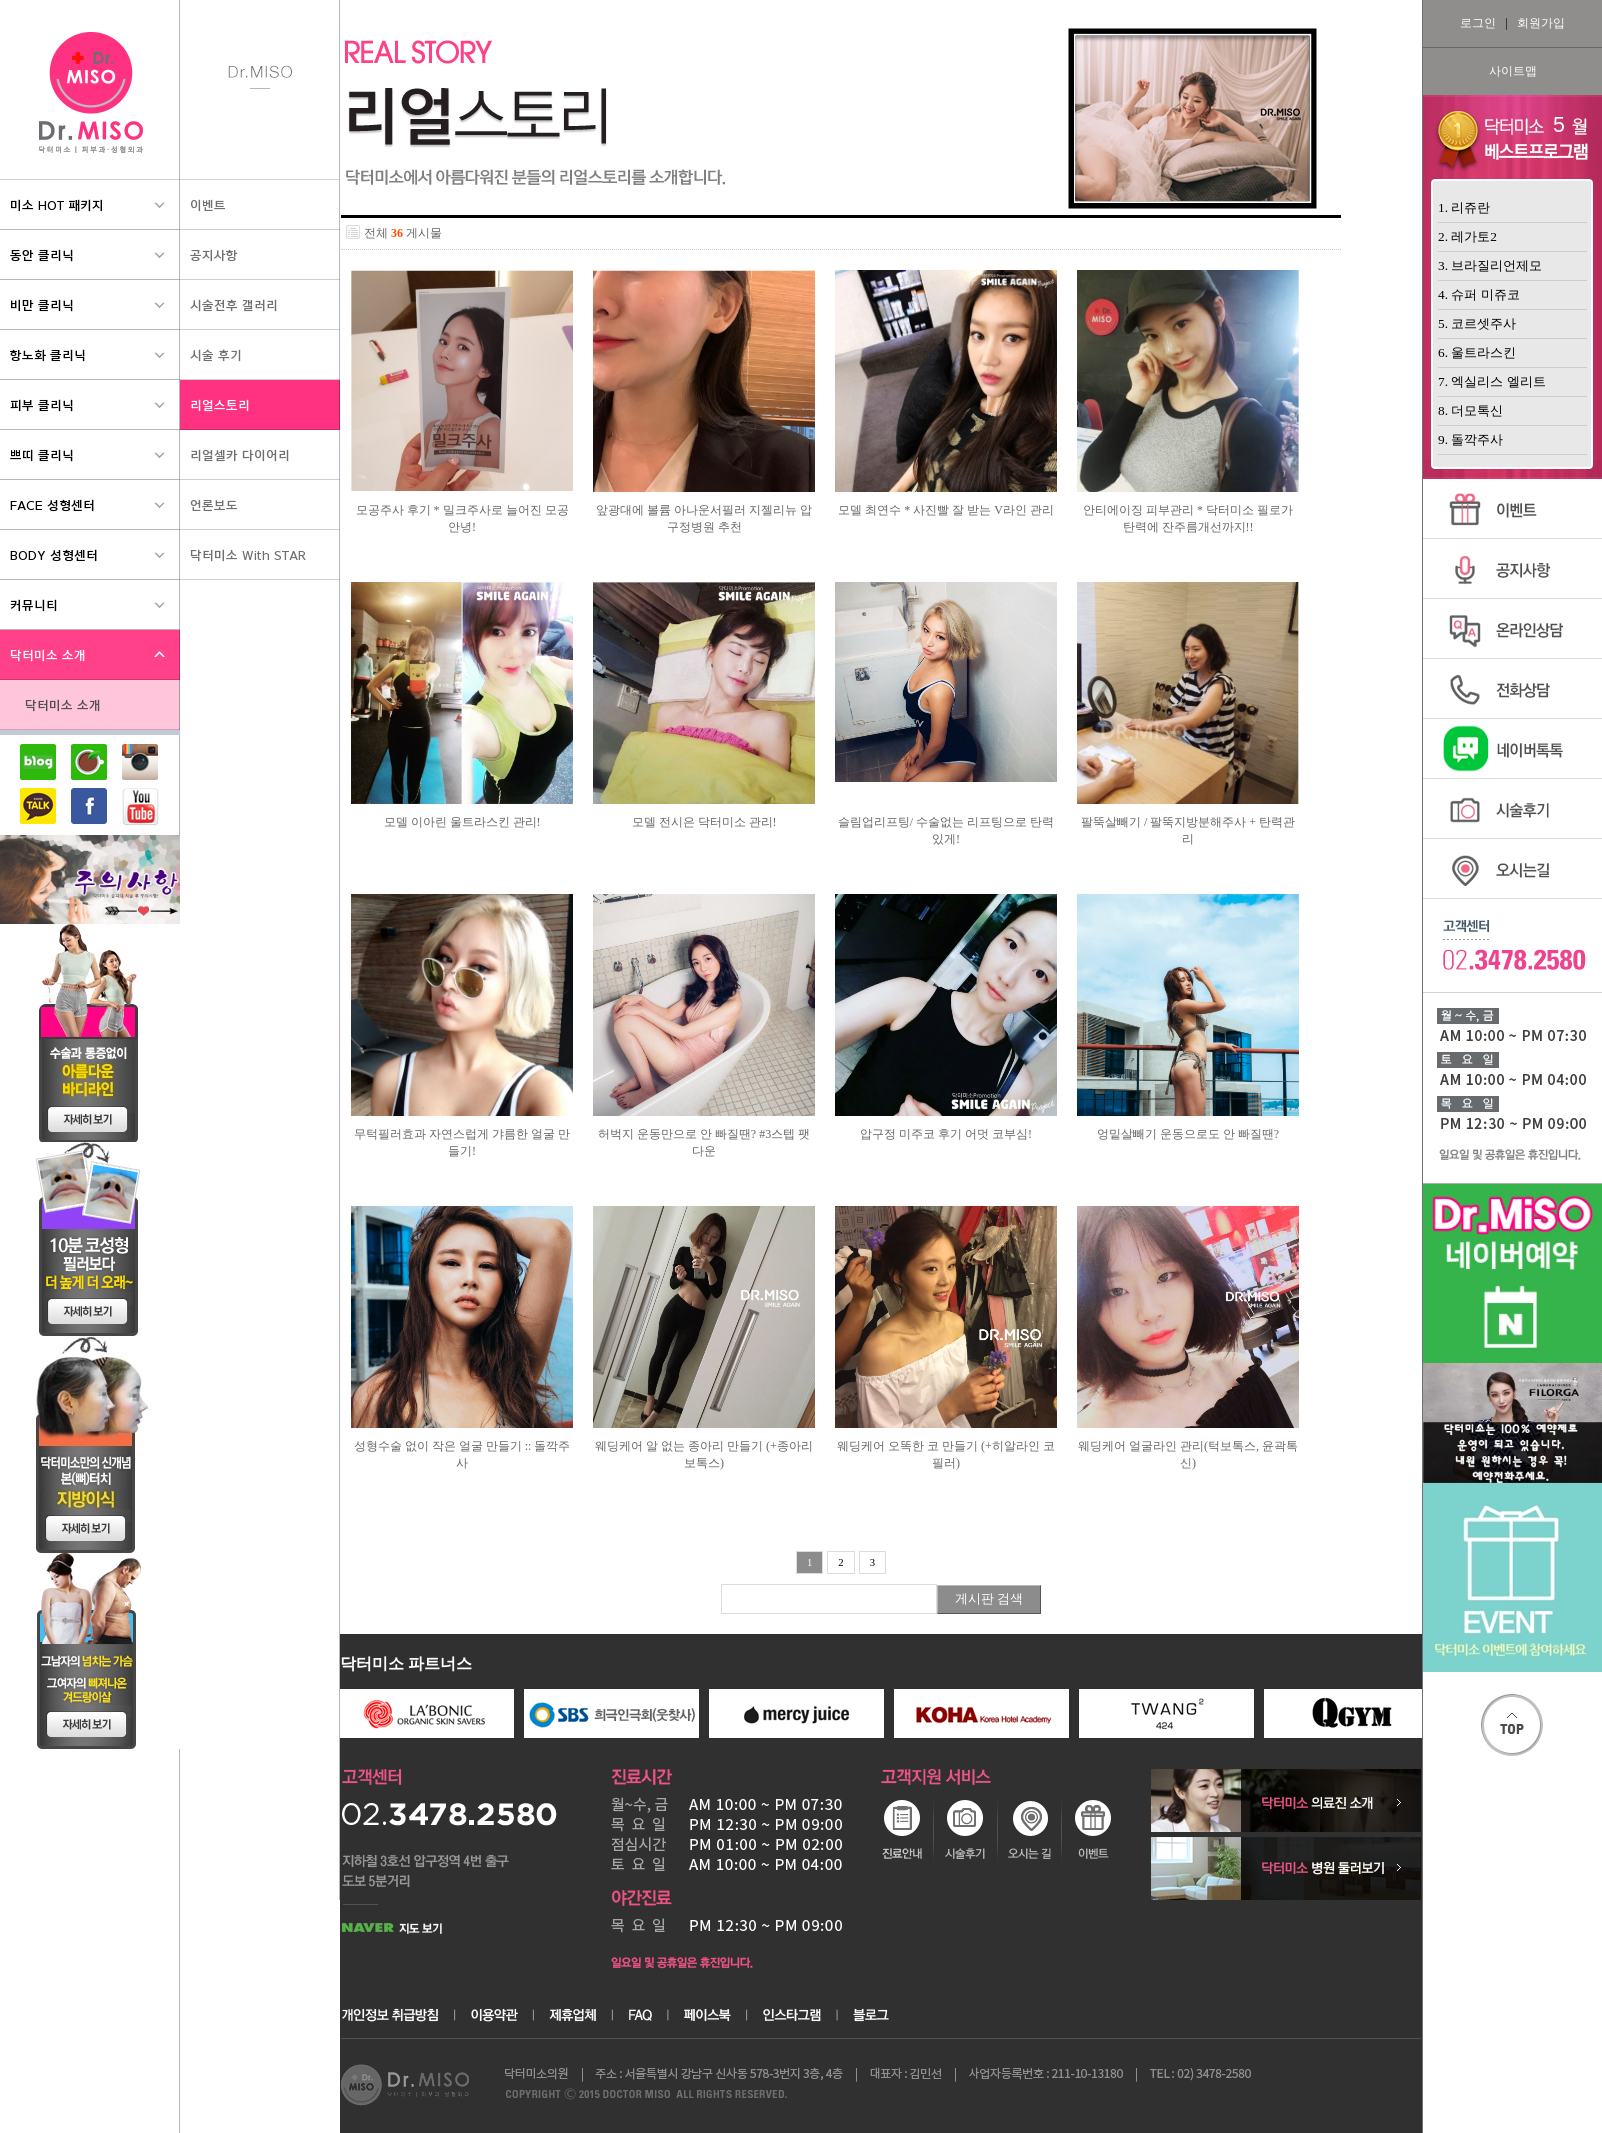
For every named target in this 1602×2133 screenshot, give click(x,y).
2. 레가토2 (1467, 236)
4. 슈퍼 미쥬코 (1479, 294)
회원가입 (1541, 23)
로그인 (1478, 23)
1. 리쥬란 (1464, 207)
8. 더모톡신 (1470, 410)
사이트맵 (1513, 71)
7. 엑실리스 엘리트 (1492, 381)
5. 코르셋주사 (1477, 323)
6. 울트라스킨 (1477, 352)
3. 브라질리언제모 (1490, 265)
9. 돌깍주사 (1470, 439)
